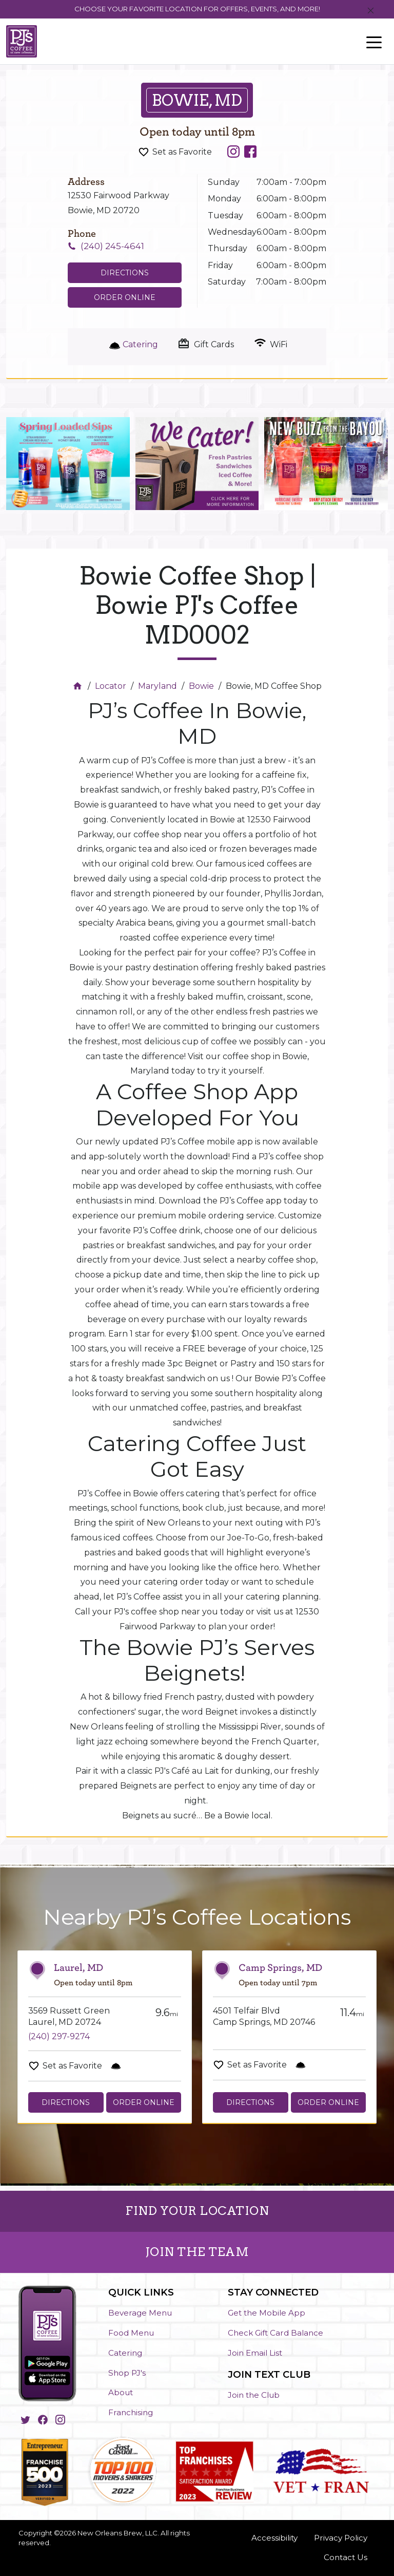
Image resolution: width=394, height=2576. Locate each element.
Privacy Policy (340, 2538)
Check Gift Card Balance (275, 2333)
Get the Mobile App (266, 2313)
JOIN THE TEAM (197, 2252)
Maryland (157, 686)
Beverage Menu (140, 2313)
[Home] (78, 686)
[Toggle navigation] (374, 41)
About (120, 2392)
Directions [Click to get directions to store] (125, 272)
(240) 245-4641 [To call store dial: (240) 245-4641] (112, 246)
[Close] (370, 11)
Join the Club (254, 2395)
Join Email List (255, 2353)
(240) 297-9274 (59, 2036)
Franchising (130, 2412)
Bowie (201, 686)
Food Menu (131, 2333)
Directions (66, 2102)
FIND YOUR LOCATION (197, 2211)
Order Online (124, 297)
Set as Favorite (182, 152)
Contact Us (345, 2557)
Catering (125, 2353)
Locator (110, 686)
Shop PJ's (127, 2373)
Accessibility (274, 2538)
